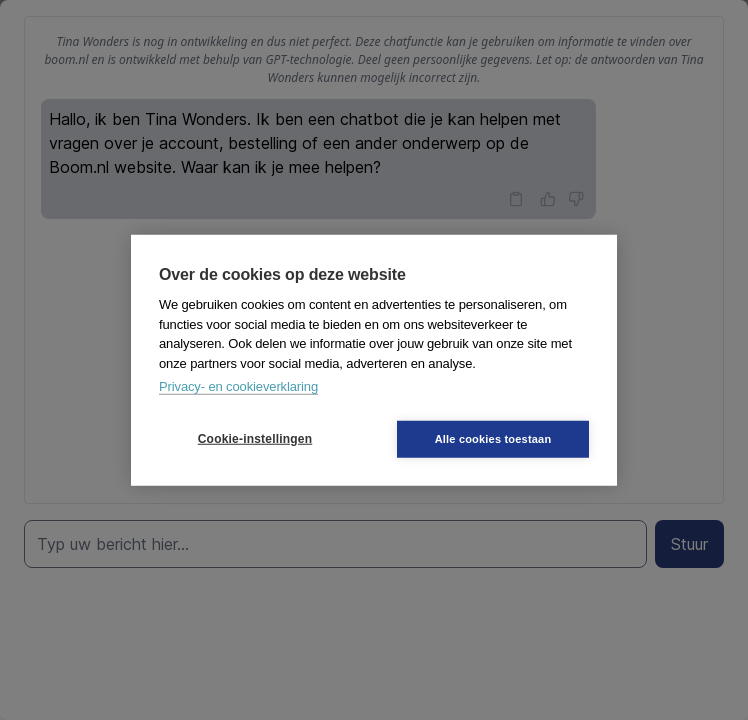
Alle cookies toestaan (493, 438)
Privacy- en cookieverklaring (238, 386)
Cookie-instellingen (255, 439)
